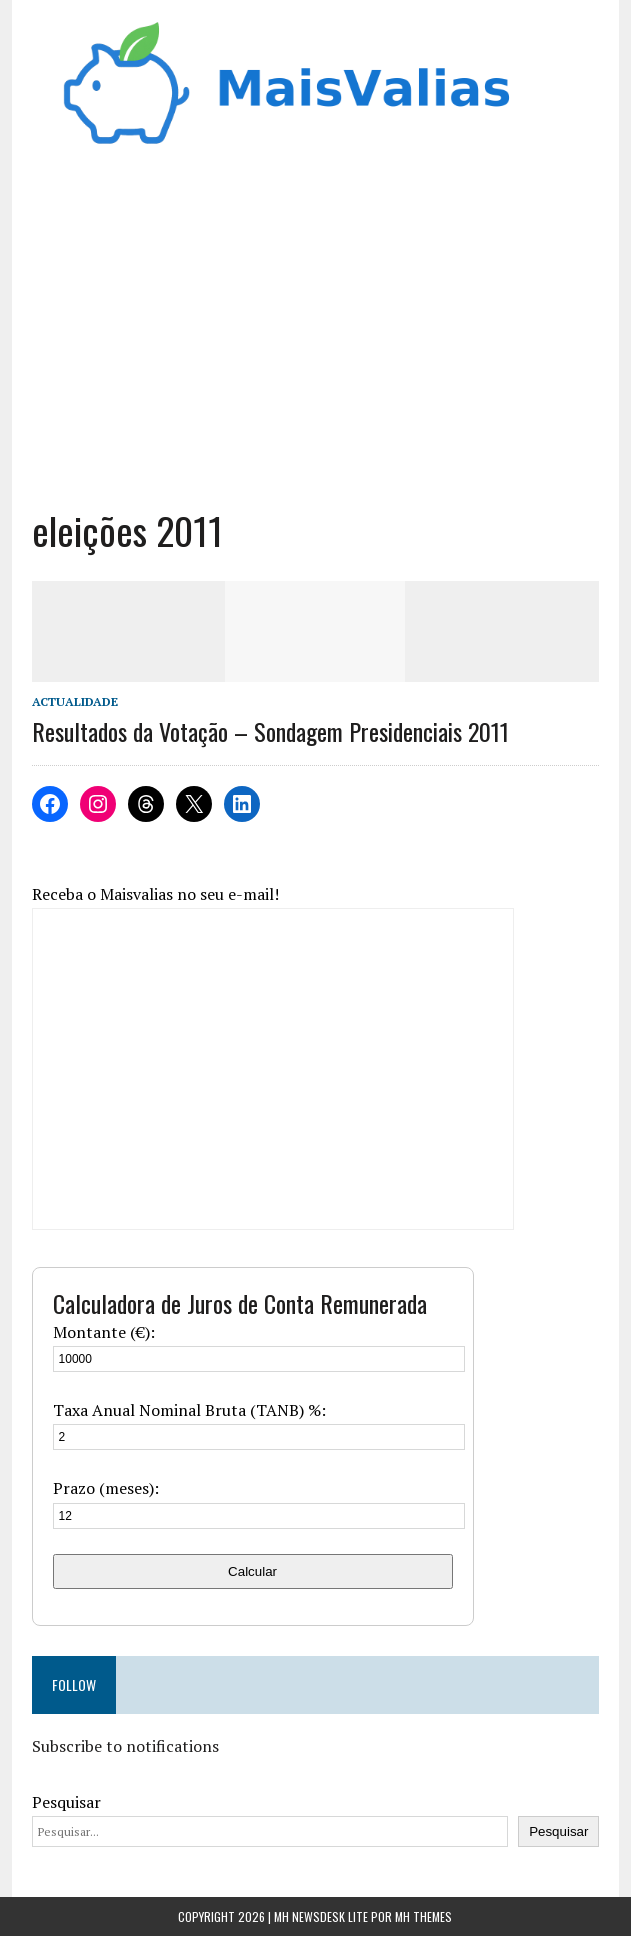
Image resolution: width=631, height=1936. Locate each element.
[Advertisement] (316, 336)
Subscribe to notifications (125, 1746)
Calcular (252, 1571)
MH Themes (423, 1916)
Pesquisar (66, 1802)
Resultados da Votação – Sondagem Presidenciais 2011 (270, 731)
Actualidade (75, 701)
